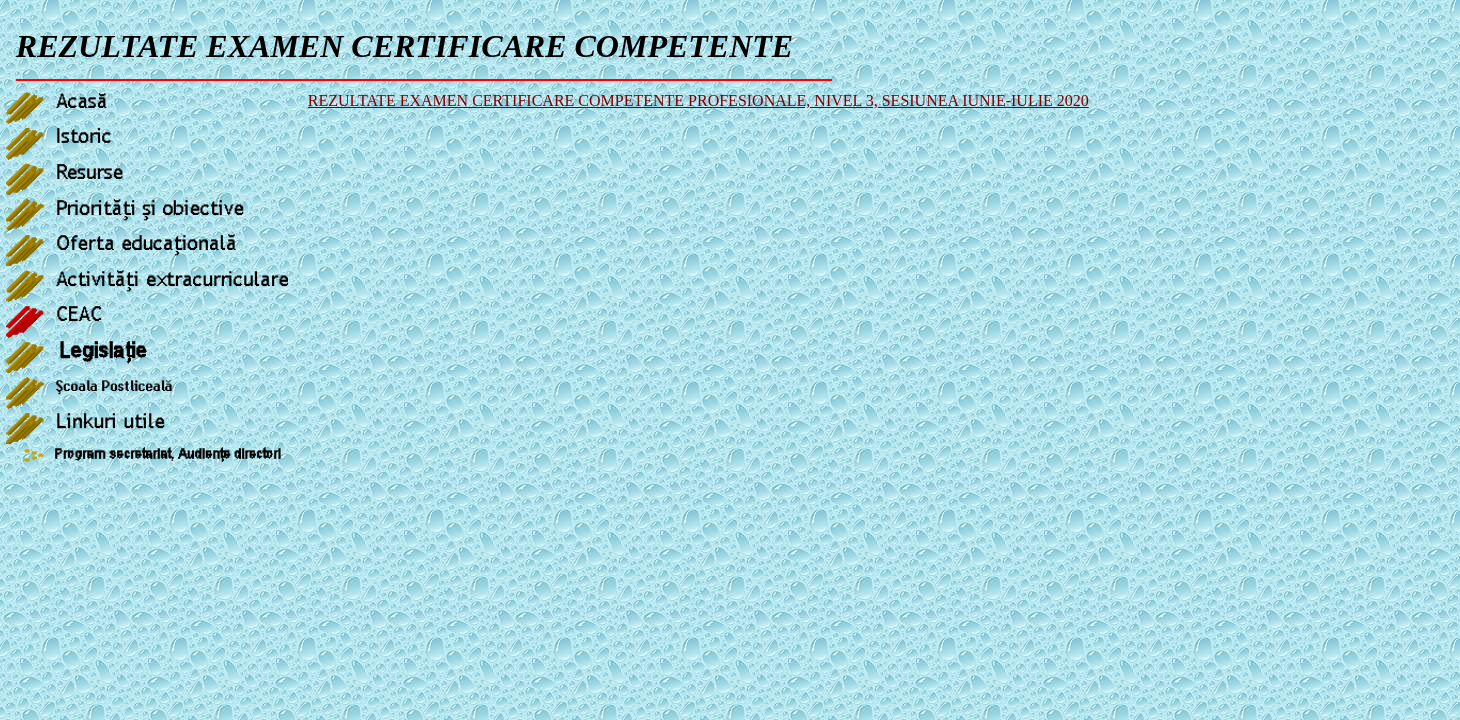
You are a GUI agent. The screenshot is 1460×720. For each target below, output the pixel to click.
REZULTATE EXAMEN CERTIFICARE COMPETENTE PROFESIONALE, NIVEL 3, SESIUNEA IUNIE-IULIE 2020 (698, 100)
